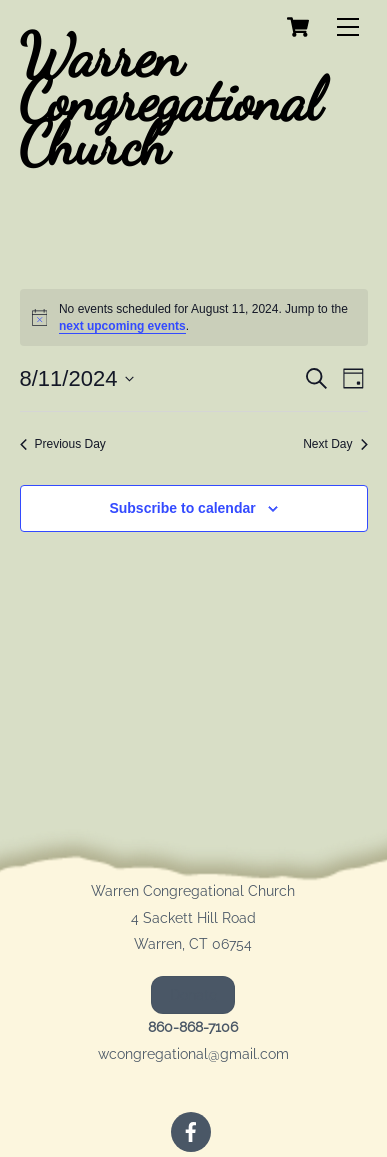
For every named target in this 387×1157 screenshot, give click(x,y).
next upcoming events (122, 326)
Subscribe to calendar (182, 508)
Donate (193, 995)
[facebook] (191, 1130)
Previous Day (63, 444)
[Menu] (348, 27)
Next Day (335, 444)
